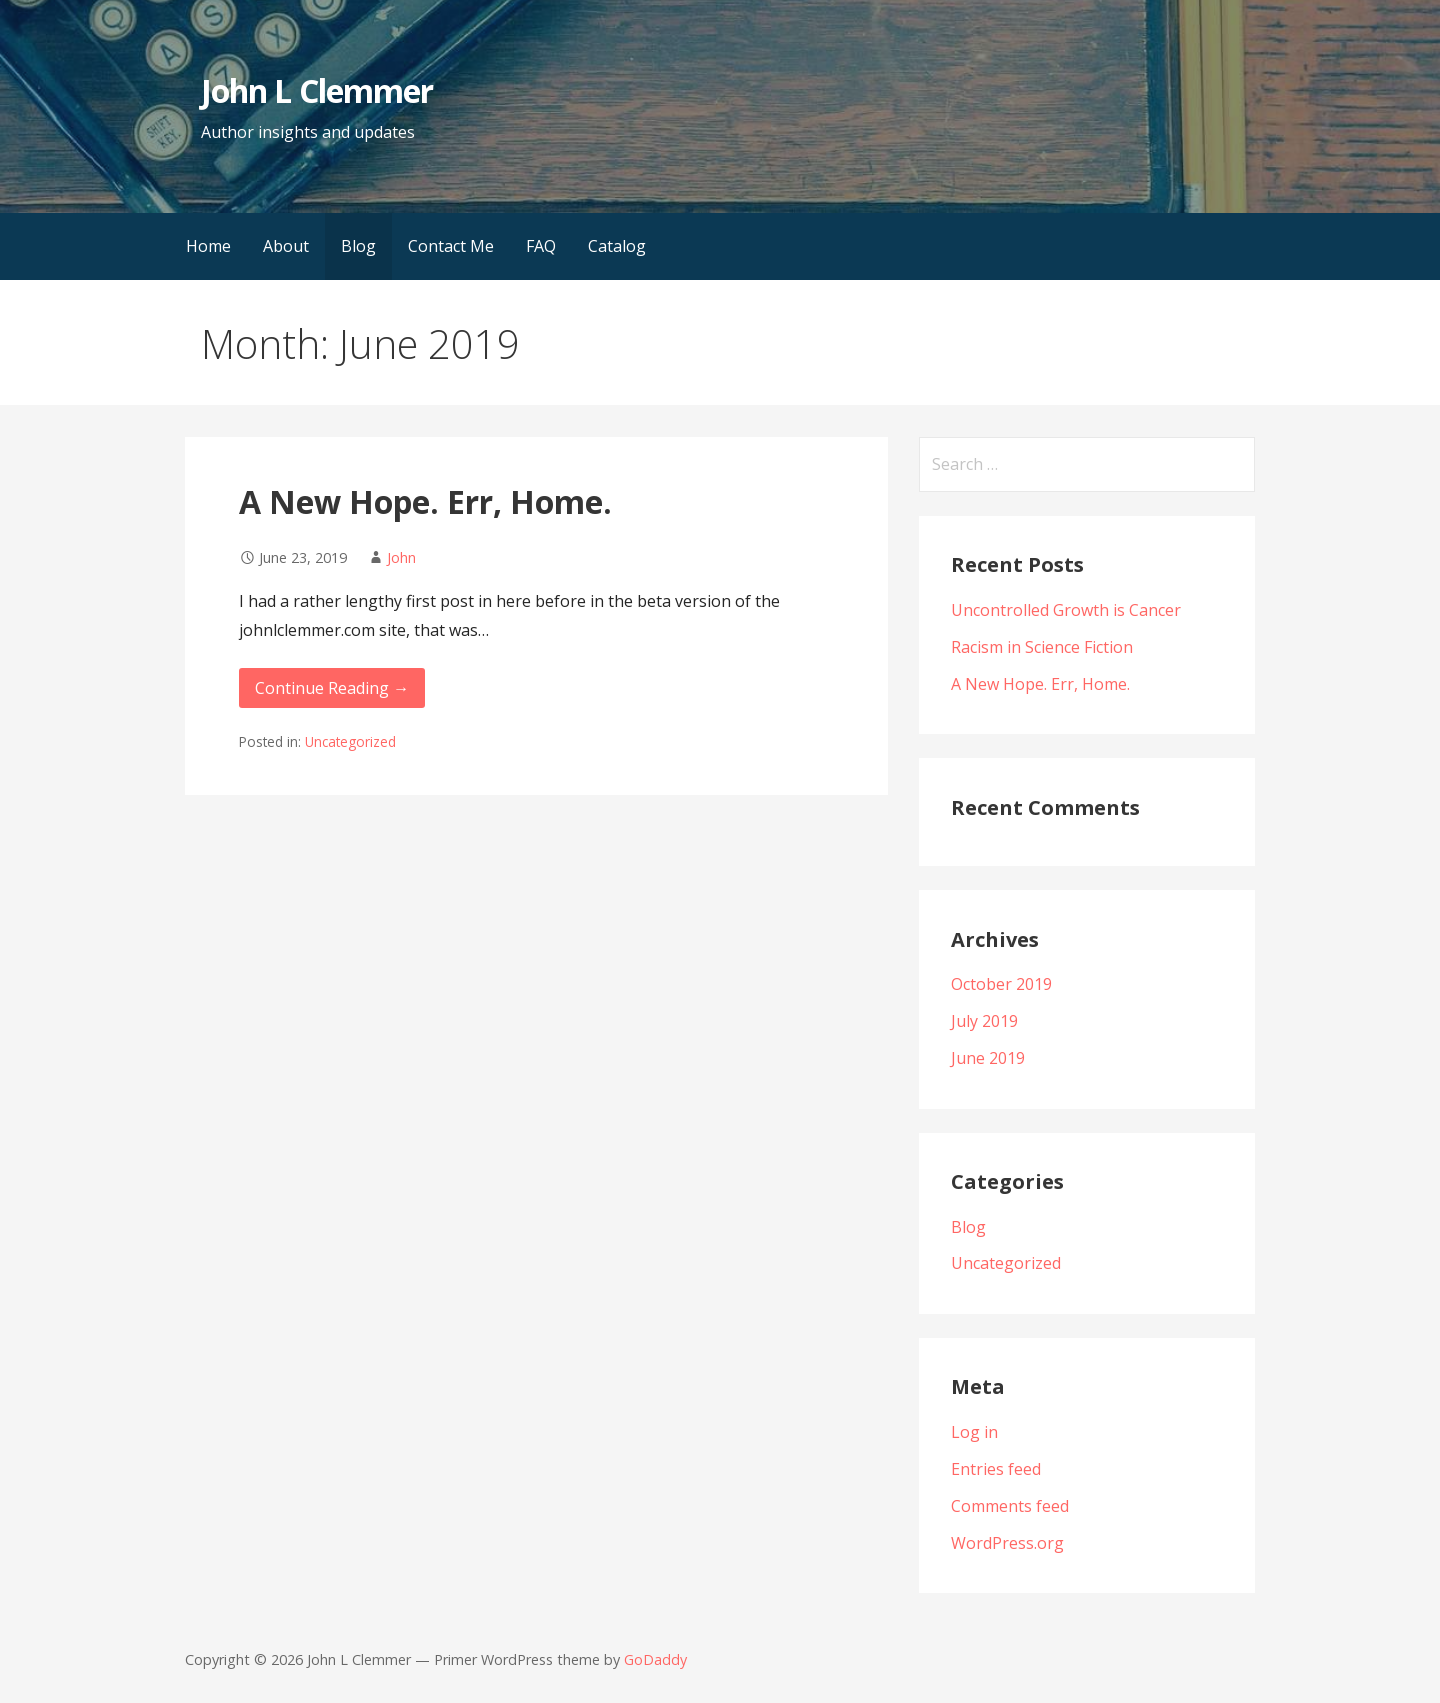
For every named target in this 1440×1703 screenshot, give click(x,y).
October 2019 (1001, 984)
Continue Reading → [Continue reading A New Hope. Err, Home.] (332, 688)
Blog (358, 246)
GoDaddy (655, 1659)
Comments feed (1010, 1506)
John (401, 557)
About (286, 246)
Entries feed (996, 1469)
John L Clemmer (317, 90)
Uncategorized (350, 741)
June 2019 (988, 1058)
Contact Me (451, 246)
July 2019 (984, 1021)
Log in (974, 1432)
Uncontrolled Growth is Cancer (1066, 610)
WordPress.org (1007, 1543)
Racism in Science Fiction (1042, 647)
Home (208, 246)
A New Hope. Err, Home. (425, 501)
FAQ (541, 246)
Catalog (617, 246)
